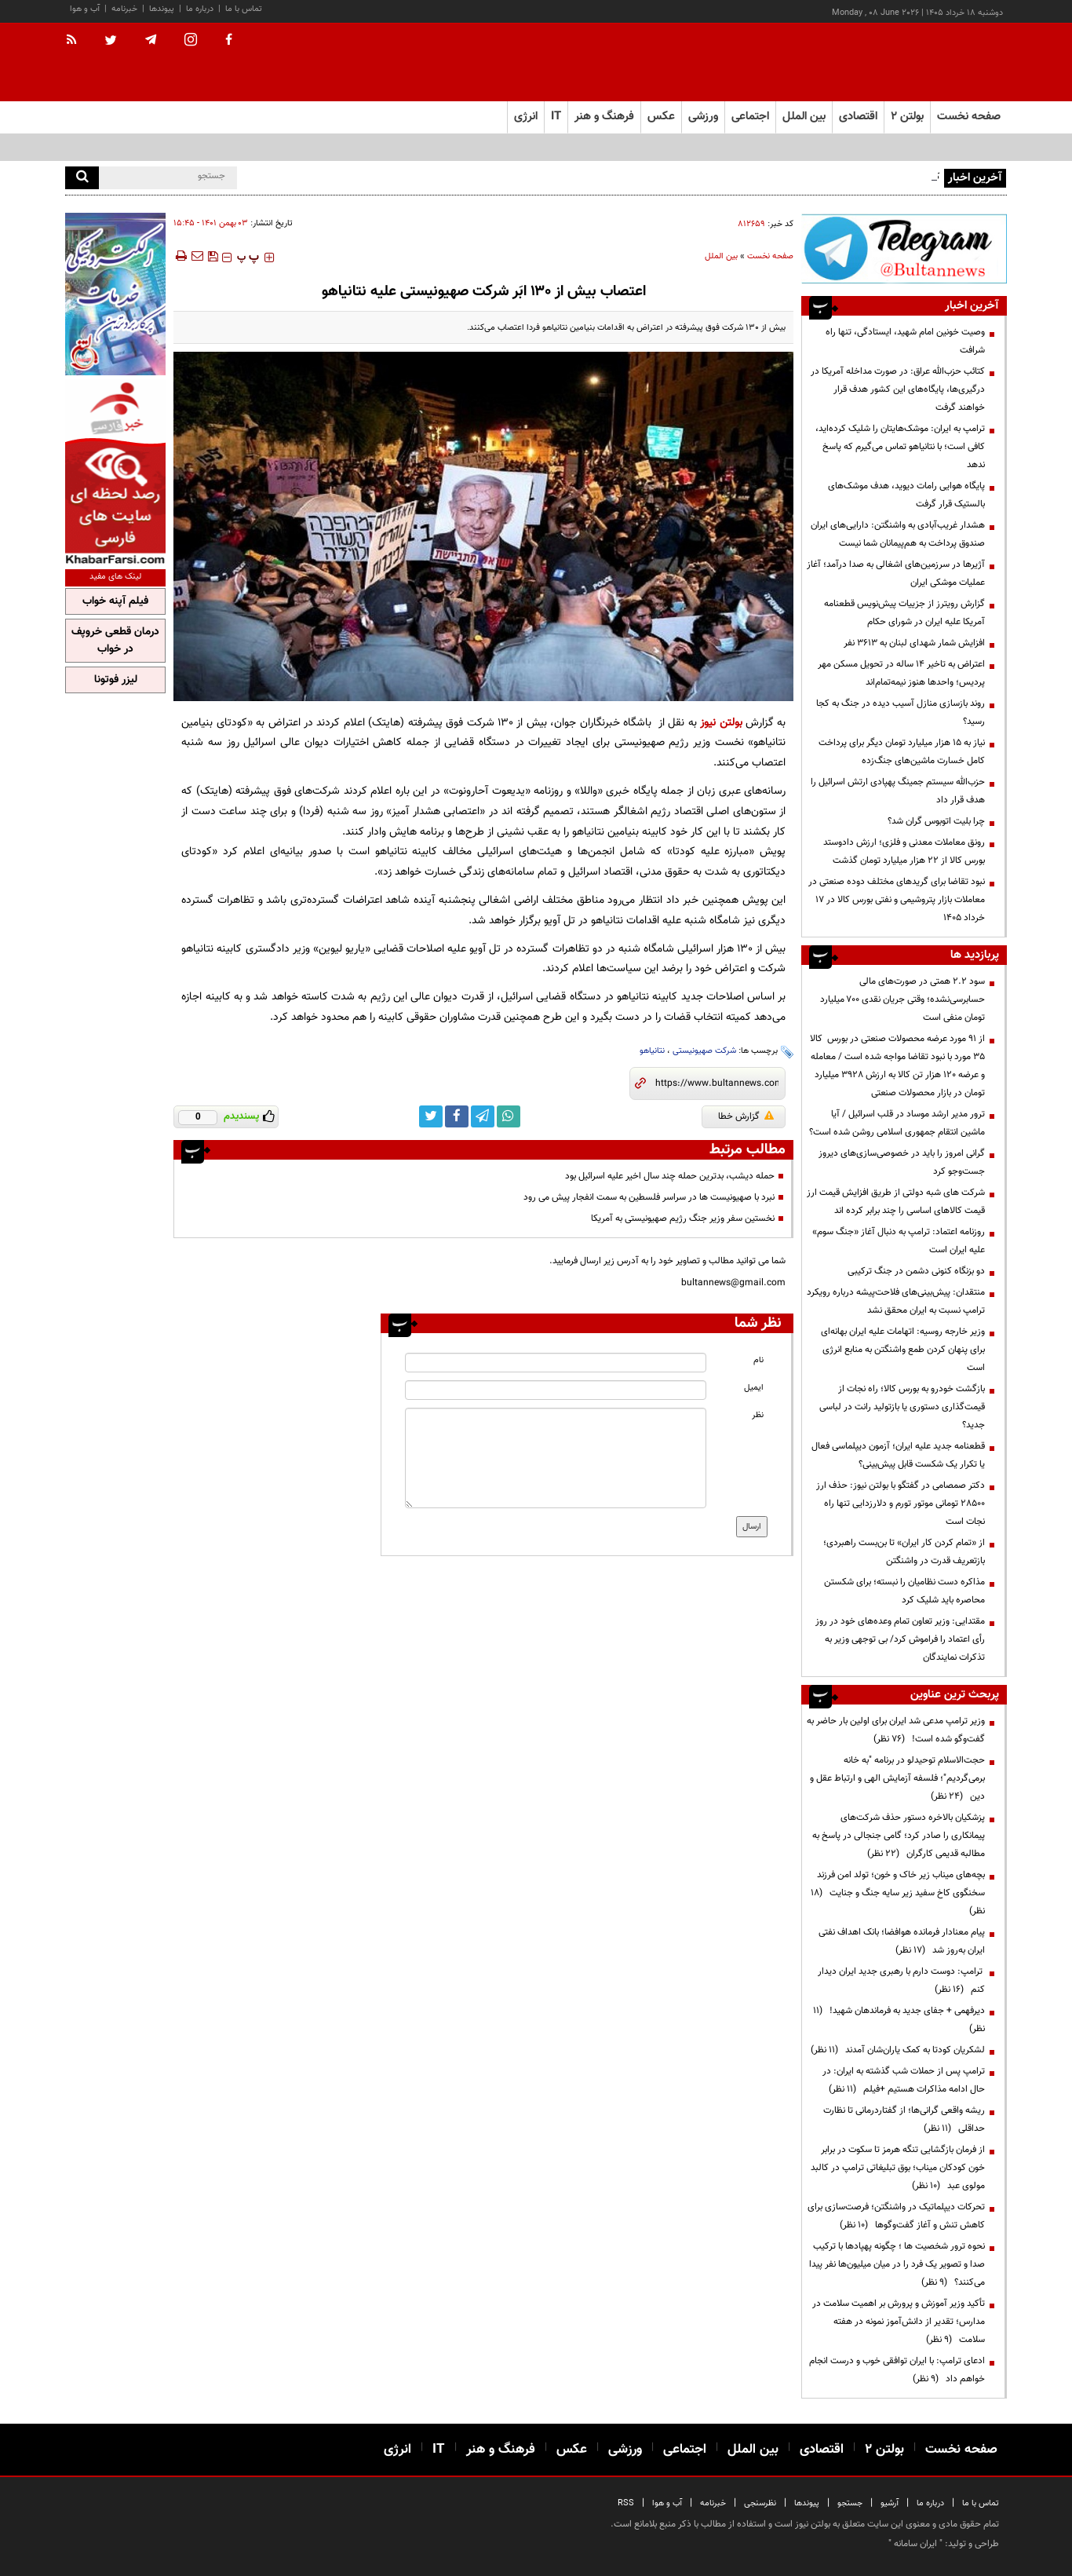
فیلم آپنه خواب (115, 601)
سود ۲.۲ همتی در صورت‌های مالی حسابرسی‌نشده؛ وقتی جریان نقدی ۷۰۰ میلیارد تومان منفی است (902, 999)
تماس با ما (243, 9)
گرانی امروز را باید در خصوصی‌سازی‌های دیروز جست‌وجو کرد (902, 1162)
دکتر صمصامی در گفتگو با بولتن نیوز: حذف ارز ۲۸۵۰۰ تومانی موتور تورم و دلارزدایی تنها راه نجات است (900, 1503)
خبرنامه (124, 9)
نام (758, 1360)
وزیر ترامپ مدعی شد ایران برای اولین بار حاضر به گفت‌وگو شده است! (896, 1730)
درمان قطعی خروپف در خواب (115, 640)
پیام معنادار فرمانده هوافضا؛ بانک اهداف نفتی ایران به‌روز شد (902, 1941)
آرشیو (890, 2503)
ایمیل (754, 1387)
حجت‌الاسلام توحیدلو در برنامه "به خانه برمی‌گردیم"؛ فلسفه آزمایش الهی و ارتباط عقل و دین (897, 1778)
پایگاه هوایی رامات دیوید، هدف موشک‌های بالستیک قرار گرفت (906, 495)
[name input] (555, 1362)
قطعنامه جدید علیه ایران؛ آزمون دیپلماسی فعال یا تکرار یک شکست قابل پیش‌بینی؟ (898, 1455)
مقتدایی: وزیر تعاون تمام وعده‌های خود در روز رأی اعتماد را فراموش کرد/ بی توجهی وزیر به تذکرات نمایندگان (900, 1639)
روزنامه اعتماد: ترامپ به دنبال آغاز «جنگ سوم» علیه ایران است (898, 1241)
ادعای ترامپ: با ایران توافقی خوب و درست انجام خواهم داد (897, 2370)
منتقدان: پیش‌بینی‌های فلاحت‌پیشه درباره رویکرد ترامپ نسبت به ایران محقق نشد (896, 1301)
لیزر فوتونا (115, 680)
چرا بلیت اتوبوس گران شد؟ (936, 821)
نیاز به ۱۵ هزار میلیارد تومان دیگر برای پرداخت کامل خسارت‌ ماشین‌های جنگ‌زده (902, 752)
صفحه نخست (969, 117)
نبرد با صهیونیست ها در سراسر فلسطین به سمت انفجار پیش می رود (649, 1197)
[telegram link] (482, 1116)
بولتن (731, 723)
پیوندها (161, 9)
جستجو (849, 2503)
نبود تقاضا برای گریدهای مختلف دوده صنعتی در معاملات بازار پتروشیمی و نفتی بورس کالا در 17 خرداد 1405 (896, 900)
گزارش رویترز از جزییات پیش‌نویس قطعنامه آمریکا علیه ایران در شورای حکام (904, 613)
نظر (758, 1415)
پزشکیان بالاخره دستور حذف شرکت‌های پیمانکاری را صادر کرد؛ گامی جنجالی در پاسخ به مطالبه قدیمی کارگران (898, 1836)
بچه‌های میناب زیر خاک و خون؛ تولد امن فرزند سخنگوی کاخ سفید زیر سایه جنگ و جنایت (898, 1893)
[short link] (717, 1083)
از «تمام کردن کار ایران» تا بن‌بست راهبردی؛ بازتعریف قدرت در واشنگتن (904, 1552)
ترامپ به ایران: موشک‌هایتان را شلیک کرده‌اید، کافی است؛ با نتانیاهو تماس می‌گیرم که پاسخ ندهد (900, 447)
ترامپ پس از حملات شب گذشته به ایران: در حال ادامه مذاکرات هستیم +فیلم (903, 2080)
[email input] (555, 1390)
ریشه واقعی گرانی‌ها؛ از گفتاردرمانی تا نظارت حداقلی (904, 2119)
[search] (82, 177)
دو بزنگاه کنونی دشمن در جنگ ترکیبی (916, 1271)
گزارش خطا (746, 1116)
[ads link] (904, 248)
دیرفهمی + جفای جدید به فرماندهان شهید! (899, 2020)
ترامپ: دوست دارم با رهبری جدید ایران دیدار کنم (901, 1980)
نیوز (708, 723)
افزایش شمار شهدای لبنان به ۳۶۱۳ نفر (914, 643)
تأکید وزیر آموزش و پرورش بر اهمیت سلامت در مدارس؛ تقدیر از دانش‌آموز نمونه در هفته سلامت (898, 2321)
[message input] (555, 1458)
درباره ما (199, 9)
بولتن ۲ (907, 117)
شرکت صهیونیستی (704, 1051)
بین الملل (721, 256)
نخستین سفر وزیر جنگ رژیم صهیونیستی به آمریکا (683, 1218)
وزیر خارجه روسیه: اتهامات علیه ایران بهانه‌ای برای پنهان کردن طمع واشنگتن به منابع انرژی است (903, 1350)
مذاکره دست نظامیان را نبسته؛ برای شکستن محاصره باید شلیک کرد (904, 1591)
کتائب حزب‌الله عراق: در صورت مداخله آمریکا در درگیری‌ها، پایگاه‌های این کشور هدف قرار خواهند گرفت (898, 389)
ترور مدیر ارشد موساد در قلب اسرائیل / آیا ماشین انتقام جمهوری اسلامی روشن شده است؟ (897, 1123)
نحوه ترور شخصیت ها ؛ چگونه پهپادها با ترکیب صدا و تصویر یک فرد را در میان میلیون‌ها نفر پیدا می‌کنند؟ (897, 2264)
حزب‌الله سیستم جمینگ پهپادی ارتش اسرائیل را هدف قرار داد (898, 791)
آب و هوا (85, 9)
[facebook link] (457, 1116)
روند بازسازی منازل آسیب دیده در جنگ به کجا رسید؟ (900, 712)
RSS (626, 2503)
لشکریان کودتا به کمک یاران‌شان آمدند (898, 2050)
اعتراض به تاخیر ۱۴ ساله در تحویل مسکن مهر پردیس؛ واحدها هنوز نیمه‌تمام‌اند (901, 673)
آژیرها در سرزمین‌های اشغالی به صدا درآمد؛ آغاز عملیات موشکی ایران (896, 573)
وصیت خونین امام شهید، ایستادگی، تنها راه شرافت (905, 341)
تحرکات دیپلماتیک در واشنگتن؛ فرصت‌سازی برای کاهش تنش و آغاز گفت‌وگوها (896, 2216)
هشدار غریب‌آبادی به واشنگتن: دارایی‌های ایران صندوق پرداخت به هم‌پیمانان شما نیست (898, 534)
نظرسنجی (760, 2503)
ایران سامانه (915, 2544)
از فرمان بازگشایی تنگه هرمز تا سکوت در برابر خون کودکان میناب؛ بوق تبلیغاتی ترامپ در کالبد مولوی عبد (898, 2168)
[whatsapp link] (508, 1116)
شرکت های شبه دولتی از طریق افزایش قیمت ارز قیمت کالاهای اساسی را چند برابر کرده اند (896, 1202)
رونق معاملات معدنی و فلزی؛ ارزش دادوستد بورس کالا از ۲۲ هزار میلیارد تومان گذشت (904, 851)
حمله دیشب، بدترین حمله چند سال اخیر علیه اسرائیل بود (670, 1176)
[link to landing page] (928, 62)
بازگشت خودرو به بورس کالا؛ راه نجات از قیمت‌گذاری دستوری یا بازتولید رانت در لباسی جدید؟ (902, 1407)
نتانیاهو (652, 1051)
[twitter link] (431, 1116)
